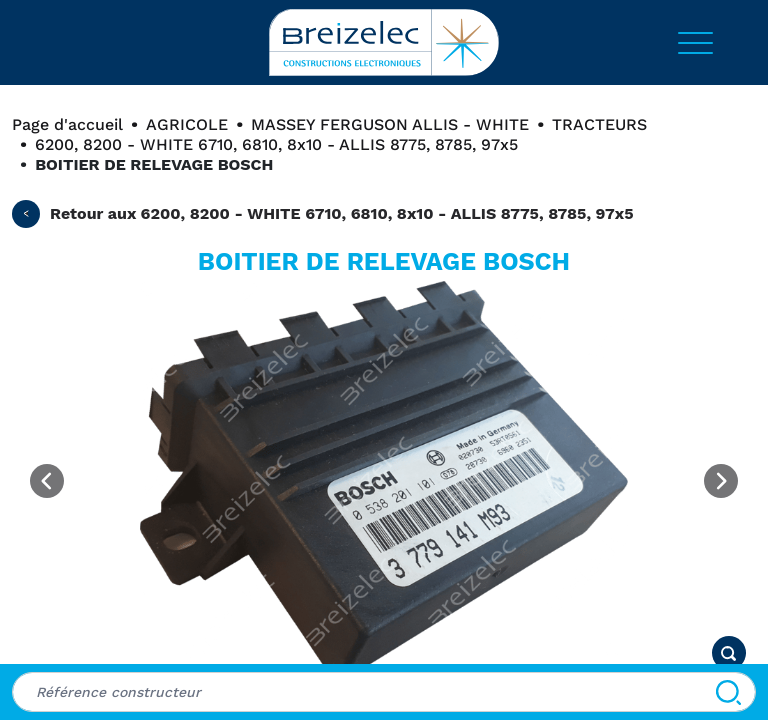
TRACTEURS (599, 124)
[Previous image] (47, 481)
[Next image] (721, 481)
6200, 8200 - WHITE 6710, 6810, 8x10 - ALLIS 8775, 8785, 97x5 (276, 144)
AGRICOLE (187, 124)
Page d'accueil (67, 124)
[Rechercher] (728, 692)
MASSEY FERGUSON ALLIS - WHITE (390, 124)
